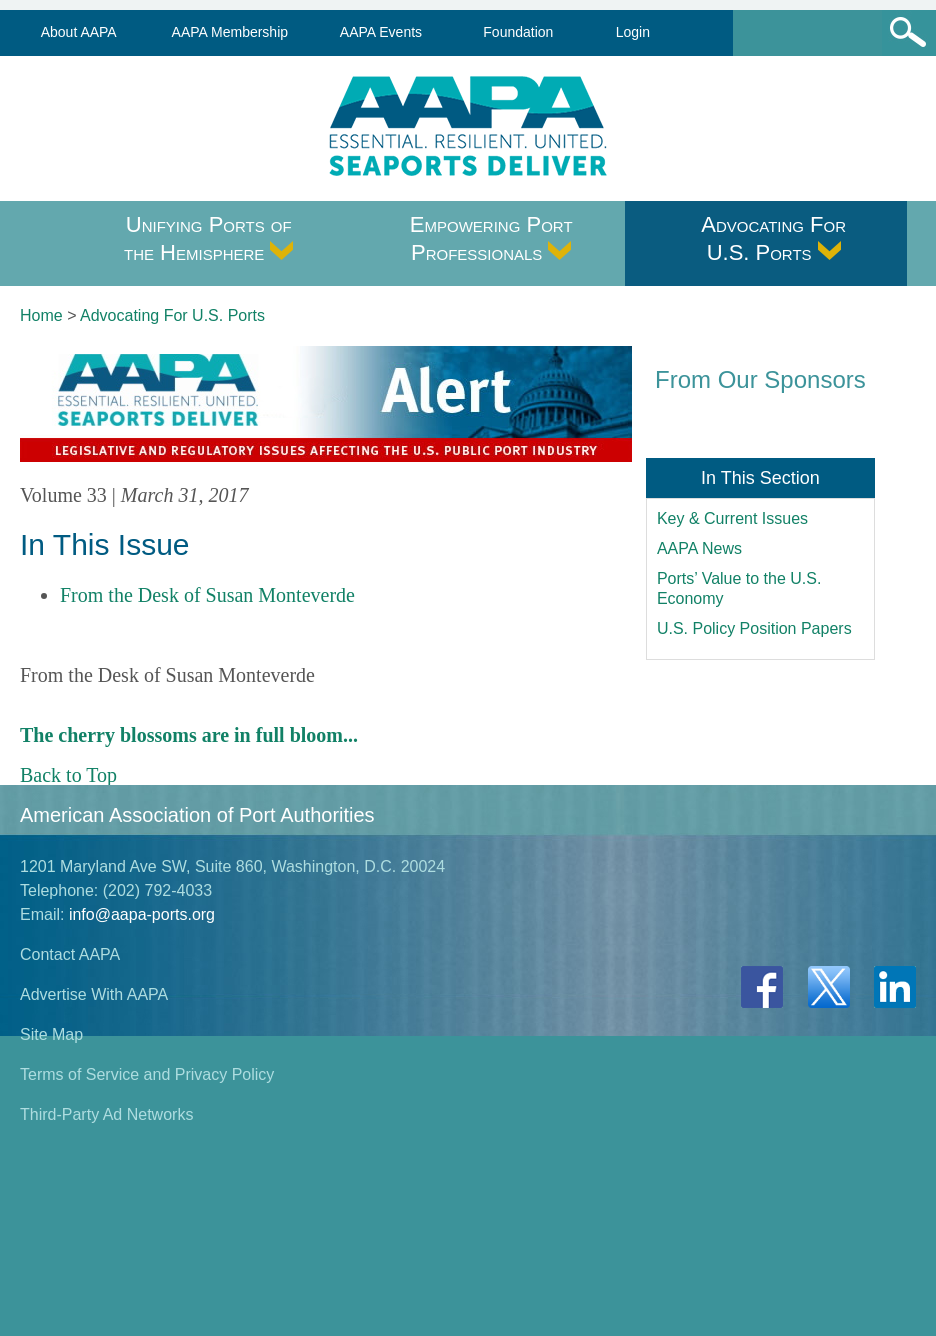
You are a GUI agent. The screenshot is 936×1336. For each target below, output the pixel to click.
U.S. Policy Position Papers (754, 628)
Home (41, 315)
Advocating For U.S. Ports (773, 238)
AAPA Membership (230, 32)
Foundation (518, 32)
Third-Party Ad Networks (106, 1114)
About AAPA (79, 32)
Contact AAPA (70, 954)
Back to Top (68, 775)
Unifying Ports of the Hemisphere (208, 238)
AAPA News (699, 548)
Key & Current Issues (732, 518)
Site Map (51, 1034)
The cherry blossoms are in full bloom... (189, 735)
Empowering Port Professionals (491, 238)
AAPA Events (381, 32)
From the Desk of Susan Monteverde (207, 595)
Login (633, 32)
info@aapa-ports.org (142, 914)
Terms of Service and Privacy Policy (147, 1074)
